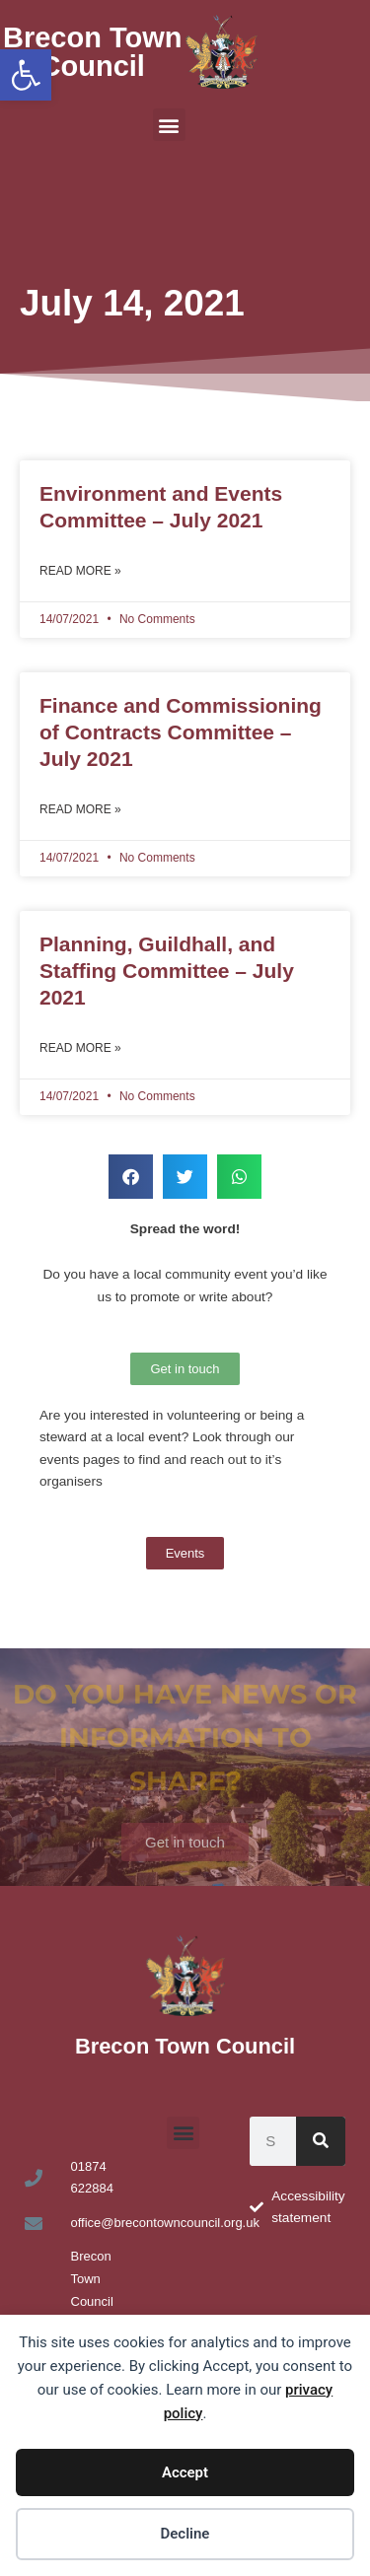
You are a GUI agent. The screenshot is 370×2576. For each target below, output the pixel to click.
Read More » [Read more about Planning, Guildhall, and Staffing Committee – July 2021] (80, 1048)
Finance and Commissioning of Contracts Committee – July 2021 (180, 732)
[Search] (320, 2141)
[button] (25, 75)
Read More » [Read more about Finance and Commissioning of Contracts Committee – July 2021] (80, 809)
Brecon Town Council (93, 52)
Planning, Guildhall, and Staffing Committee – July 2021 (166, 971)
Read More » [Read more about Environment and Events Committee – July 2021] (80, 571)
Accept (185, 2472)
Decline (185, 2533)
